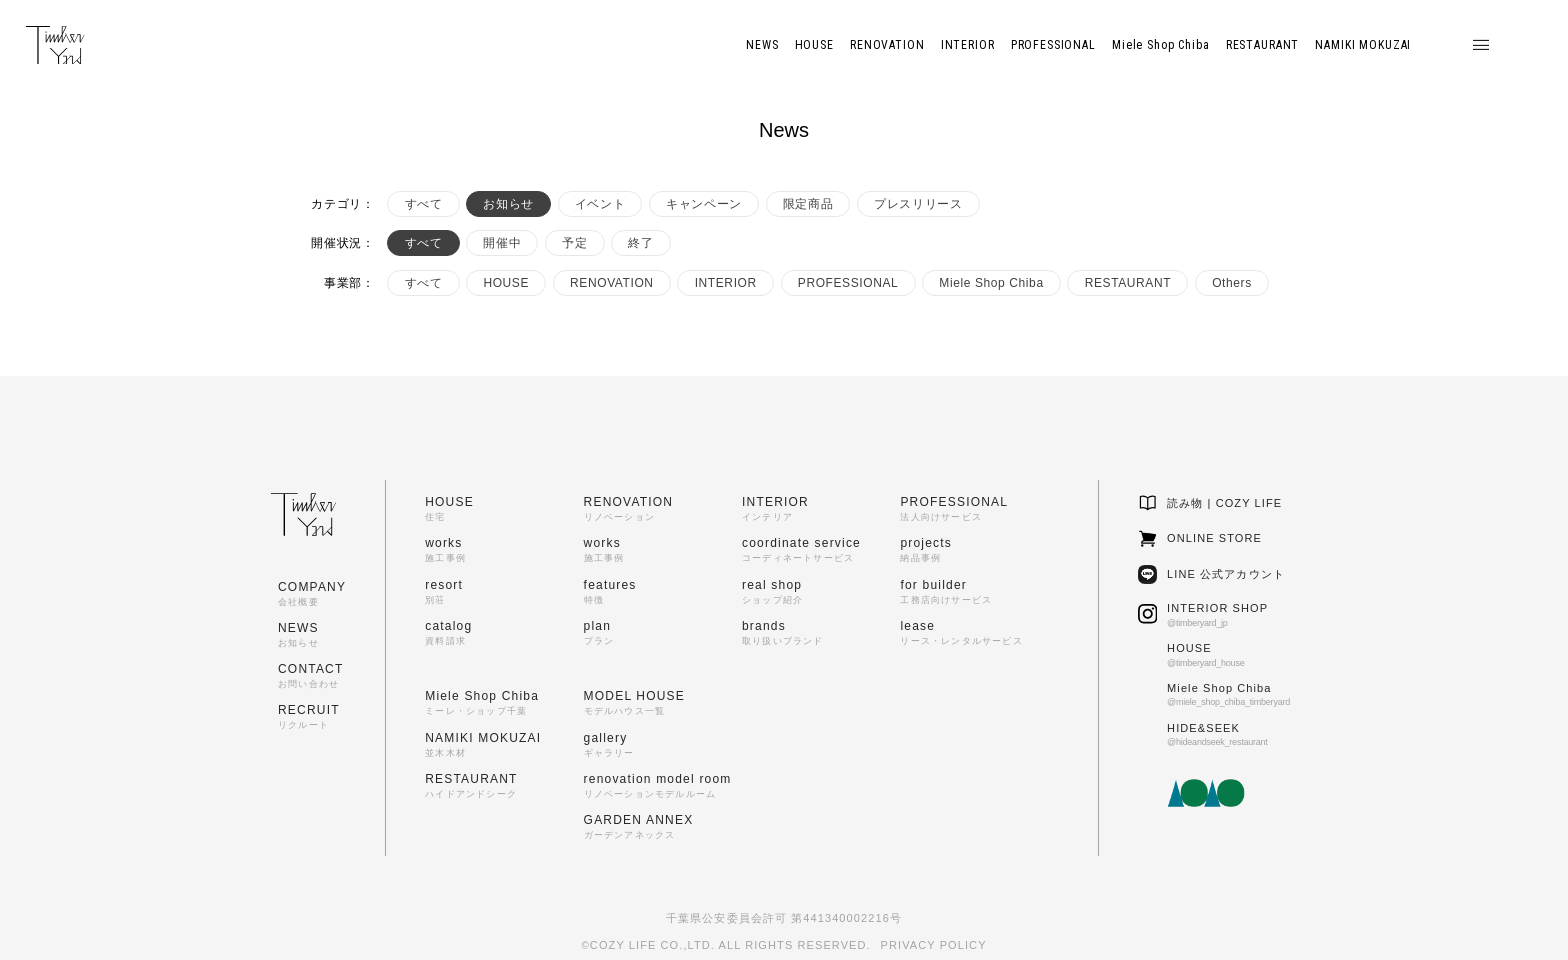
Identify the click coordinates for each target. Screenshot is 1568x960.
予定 (574, 243)
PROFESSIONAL (848, 283)
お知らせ (508, 204)
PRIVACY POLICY (934, 945)
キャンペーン (704, 204)
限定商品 (808, 204)
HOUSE (506, 283)
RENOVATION (612, 283)
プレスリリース (918, 204)
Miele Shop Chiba (991, 283)
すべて (424, 204)
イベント (600, 204)
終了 (640, 243)
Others (1232, 283)
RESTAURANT (1128, 283)
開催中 (502, 243)
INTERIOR (726, 283)
